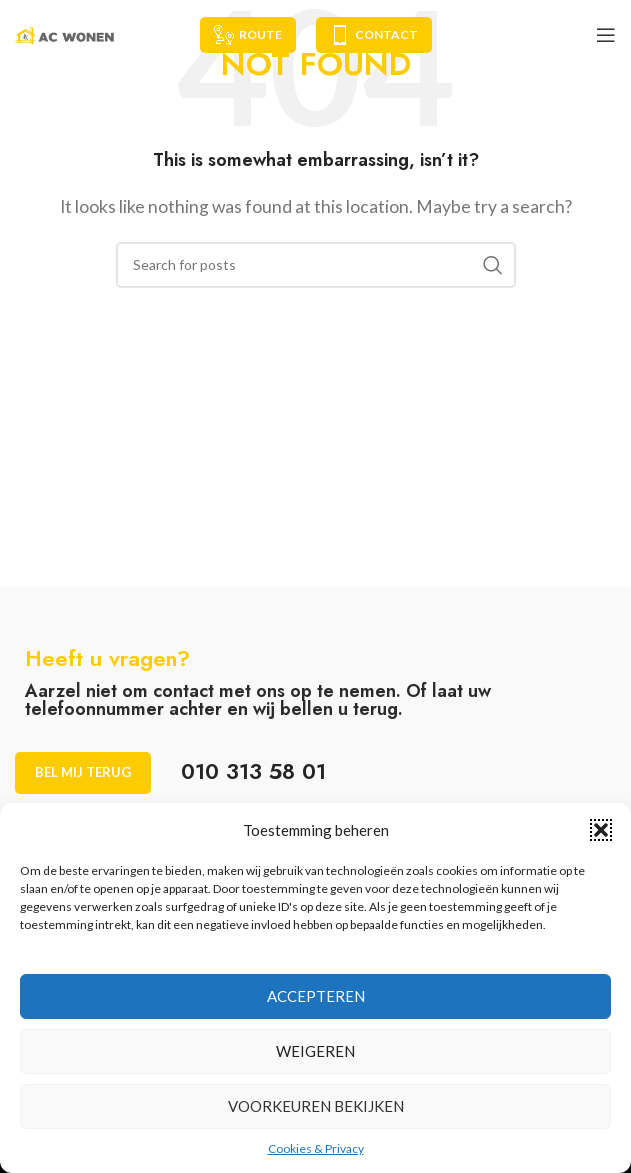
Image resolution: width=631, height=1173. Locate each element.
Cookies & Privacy (316, 1148)
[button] (601, 830)
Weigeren (315, 1051)
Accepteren (316, 996)
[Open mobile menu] (606, 35)
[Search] (316, 265)
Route (248, 35)
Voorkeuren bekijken (316, 1106)
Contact (374, 35)
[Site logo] (65, 32)
